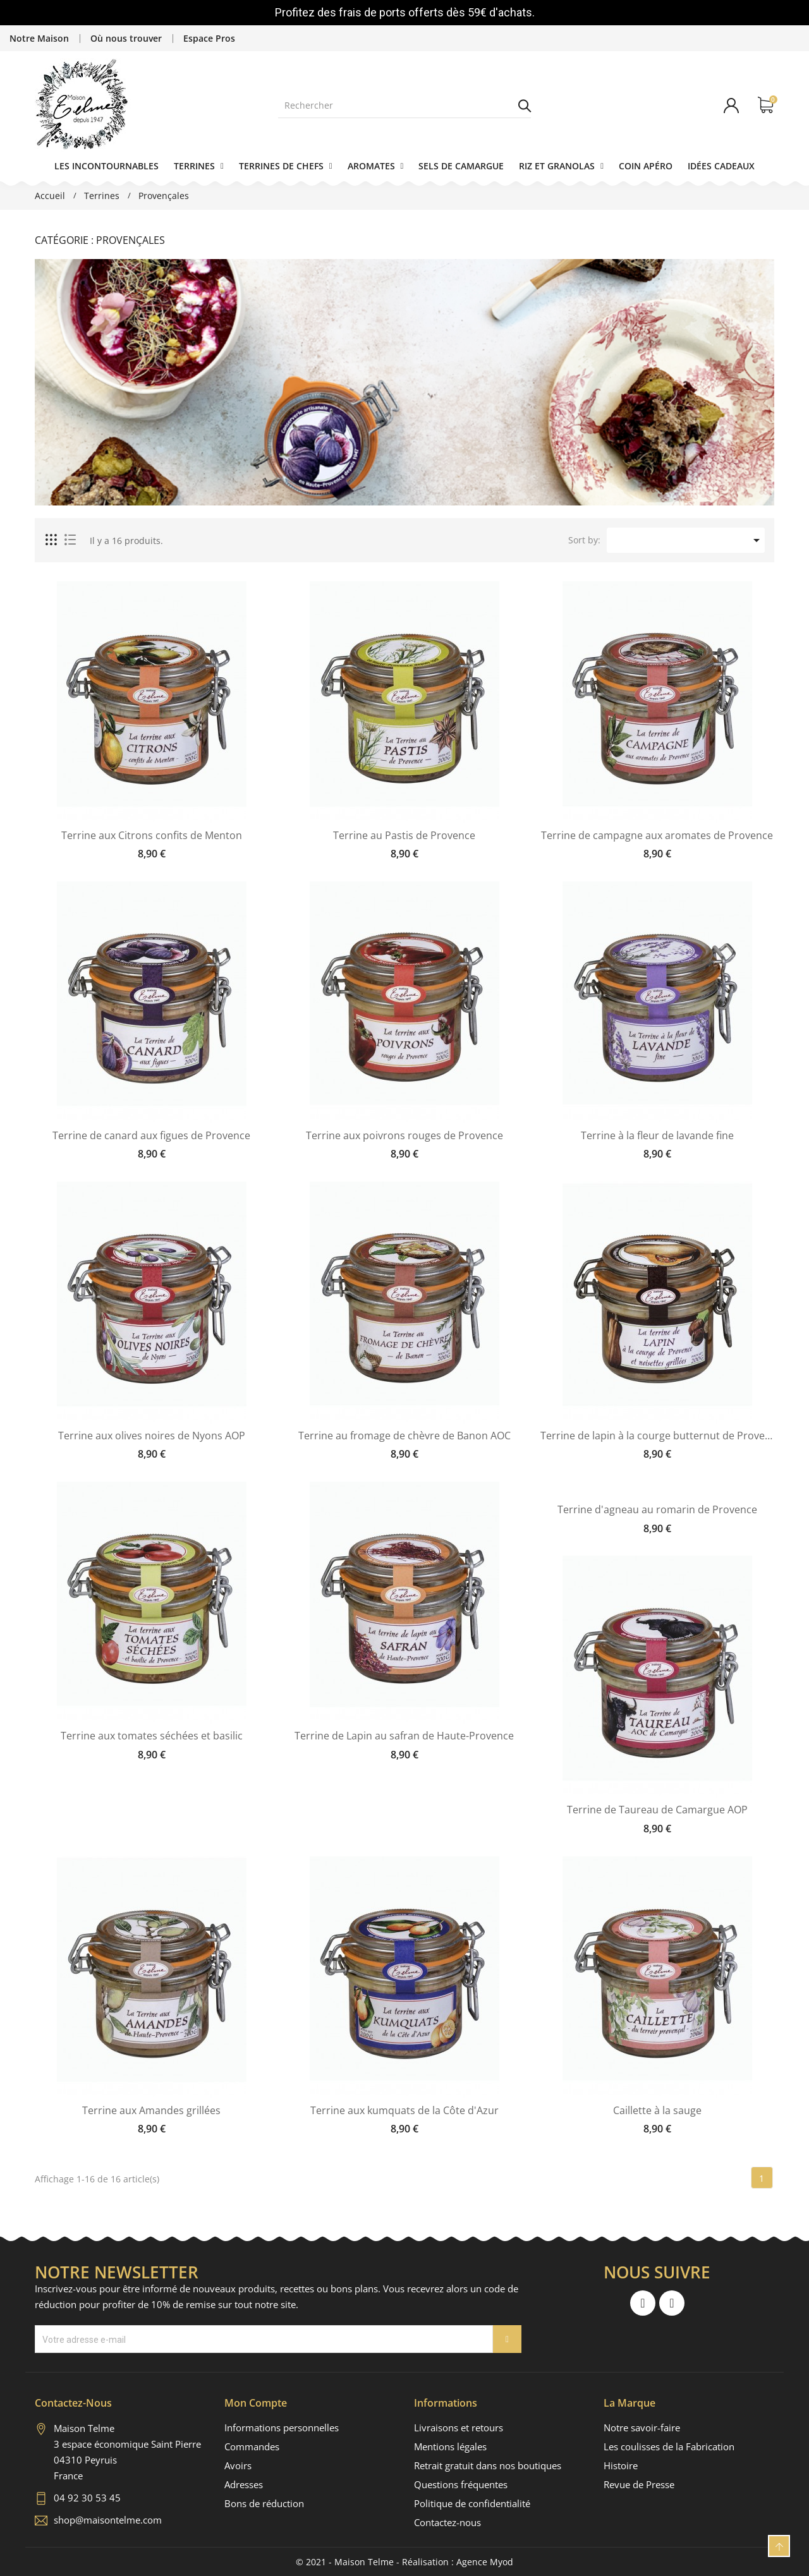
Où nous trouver (126, 38)
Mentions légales (450, 2446)
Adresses (243, 2484)
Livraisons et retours (458, 2427)
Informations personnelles (281, 2427)
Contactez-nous (447, 2522)
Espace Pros (209, 38)
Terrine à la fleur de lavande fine (657, 1136)
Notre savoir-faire (642, 2427)
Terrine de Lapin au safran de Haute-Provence (404, 1736)
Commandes (251, 2446)
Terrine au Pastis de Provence (404, 836)
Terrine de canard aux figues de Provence (151, 1136)
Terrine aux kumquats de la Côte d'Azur (404, 2111)
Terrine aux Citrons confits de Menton (151, 836)
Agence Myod (484, 2562)
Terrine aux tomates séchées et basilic (152, 1736)
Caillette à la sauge (657, 2111)
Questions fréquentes (461, 2484)
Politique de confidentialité (472, 2503)
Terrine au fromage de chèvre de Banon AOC (404, 1436)
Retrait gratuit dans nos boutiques (487, 2465)
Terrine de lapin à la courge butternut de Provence (657, 1436)
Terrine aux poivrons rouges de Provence (404, 1136)
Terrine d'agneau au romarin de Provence (657, 1510)
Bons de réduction (264, 2503)
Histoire (621, 2465)
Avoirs (238, 2465)
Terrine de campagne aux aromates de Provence (657, 836)
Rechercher (524, 105)
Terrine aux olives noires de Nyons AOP (151, 1436)
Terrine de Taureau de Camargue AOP (657, 1810)
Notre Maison (39, 38)
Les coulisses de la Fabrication (669, 2446)
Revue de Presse (639, 2484)
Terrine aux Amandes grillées (151, 2111)
